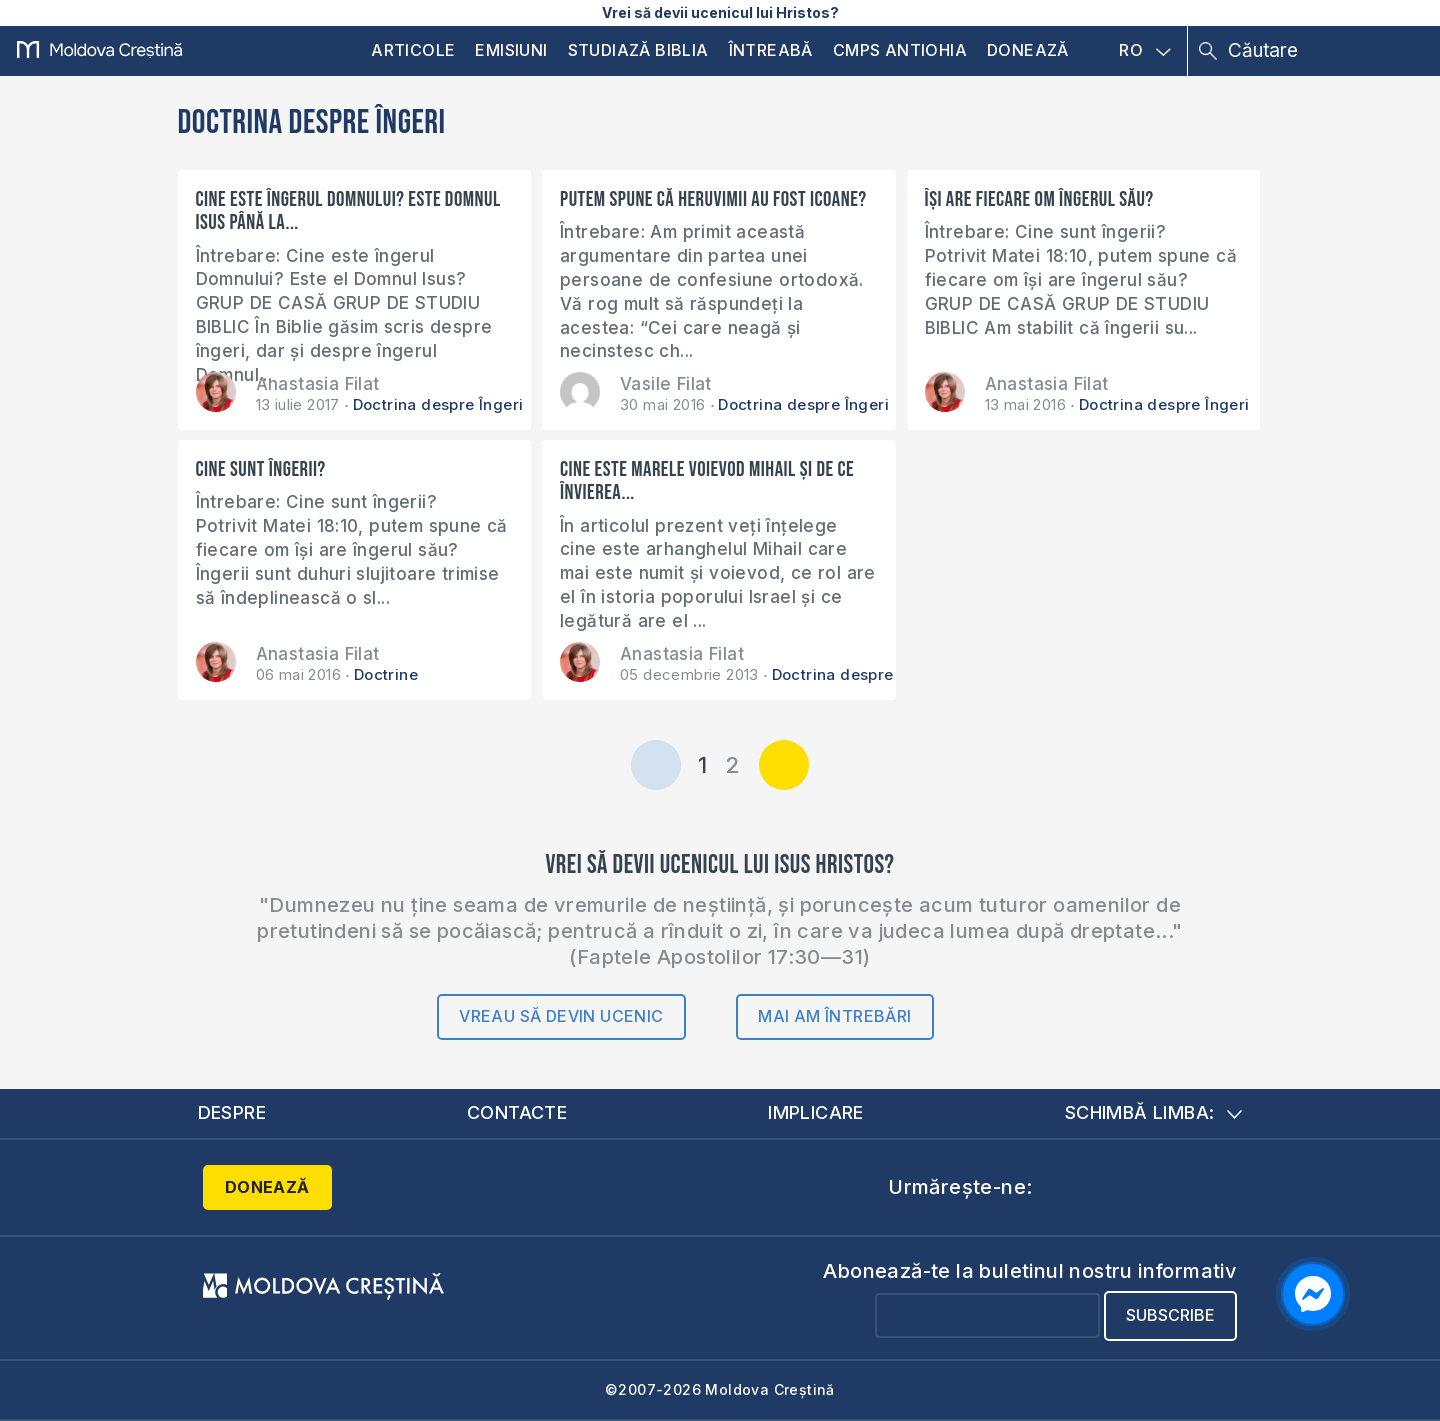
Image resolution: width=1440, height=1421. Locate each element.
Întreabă (771, 50)
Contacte (517, 1112)
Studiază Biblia (638, 50)
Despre (232, 1112)
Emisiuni (511, 50)
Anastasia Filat (318, 384)
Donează (1028, 50)
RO (1145, 51)
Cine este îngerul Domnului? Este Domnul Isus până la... (348, 211)
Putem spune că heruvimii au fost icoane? (713, 199)
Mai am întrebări (834, 1016)
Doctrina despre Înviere (861, 674)
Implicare (816, 1112)
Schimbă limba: (1154, 1112)
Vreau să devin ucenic (561, 1016)
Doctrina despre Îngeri (438, 404)
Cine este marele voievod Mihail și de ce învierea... (707, 481)
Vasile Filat (666, 384)
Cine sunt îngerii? (261, 469)
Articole (413, 50)
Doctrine (386, 674)
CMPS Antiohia (900, 50)
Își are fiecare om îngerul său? (1039, 199)
